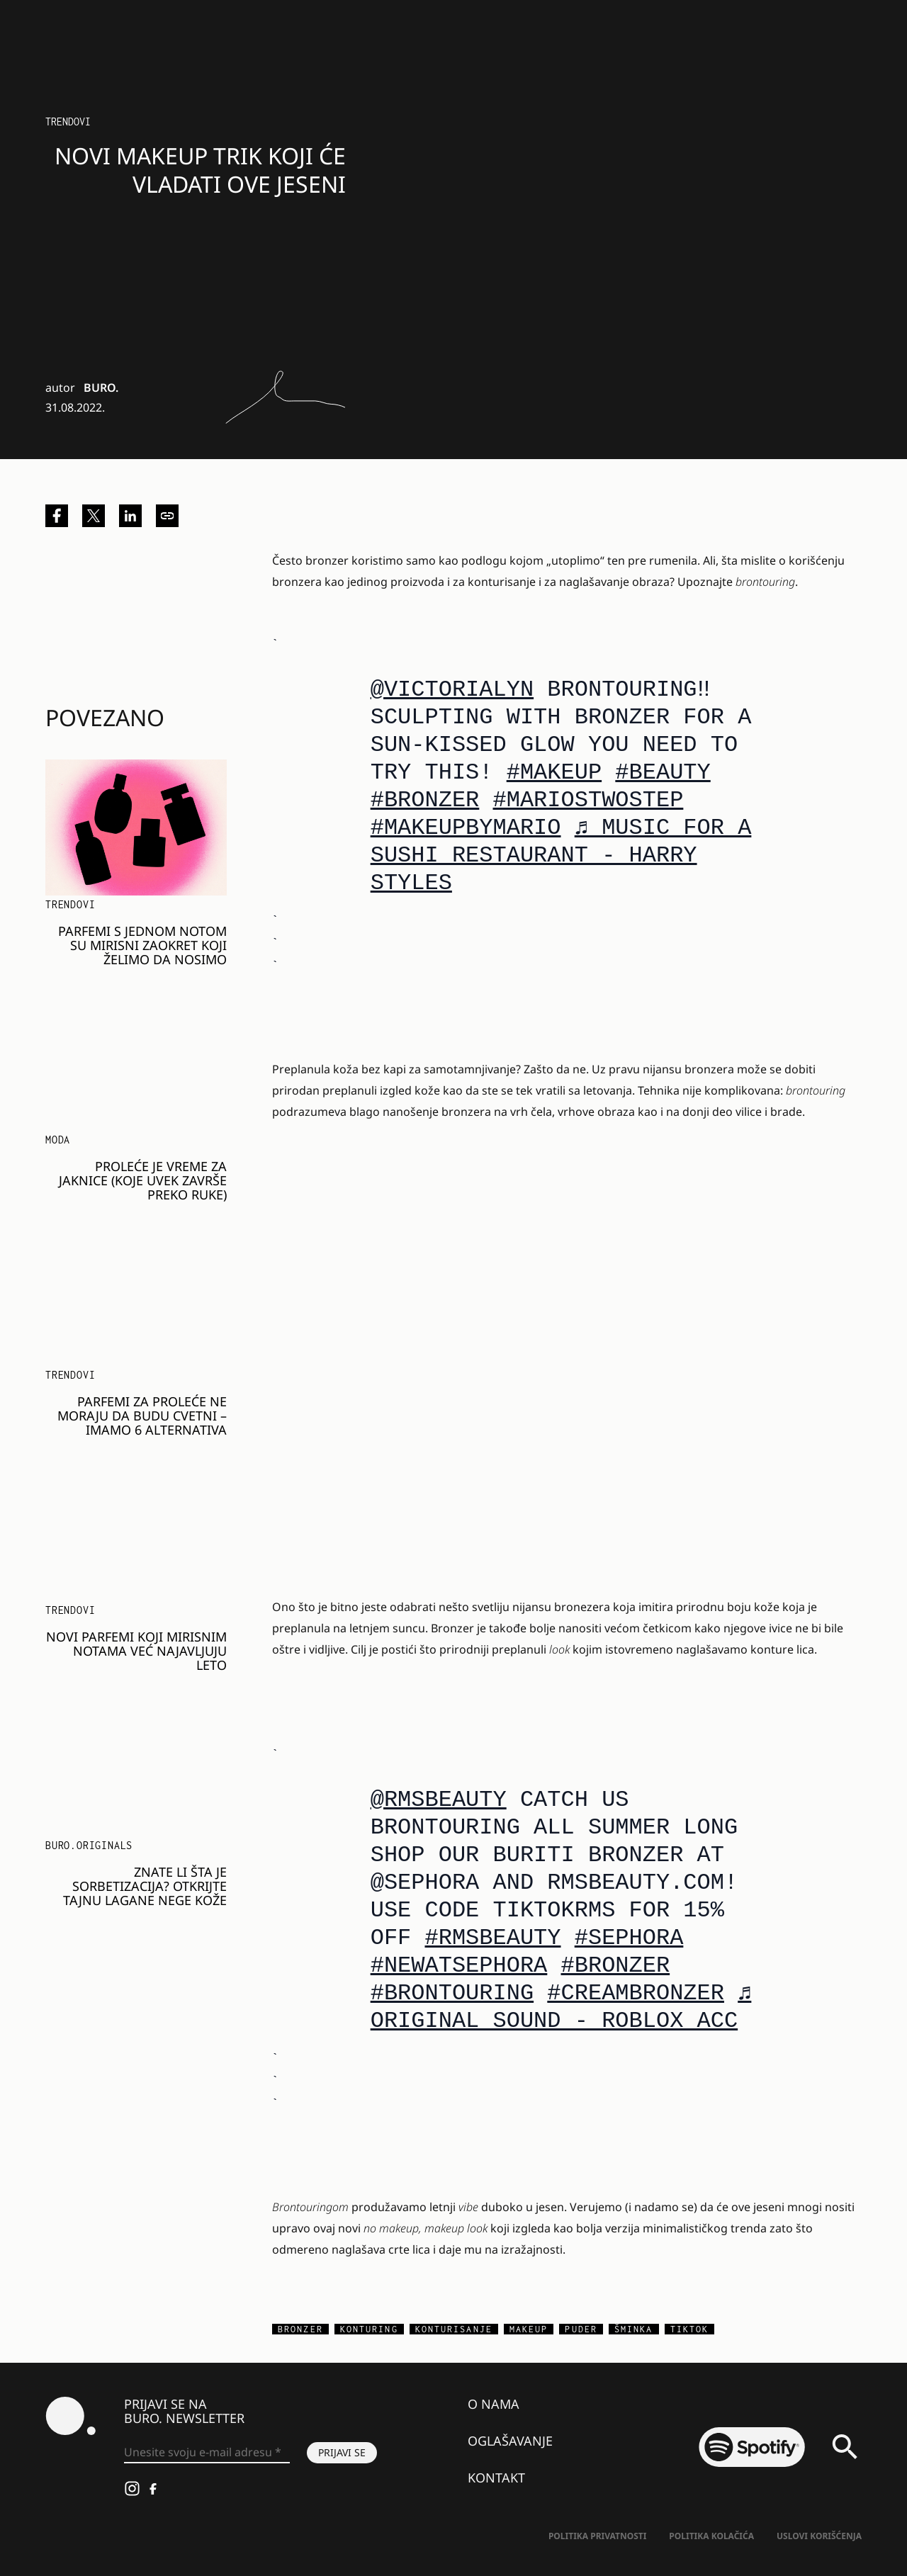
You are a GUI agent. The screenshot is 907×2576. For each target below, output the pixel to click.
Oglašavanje (510, 2440)
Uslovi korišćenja (819, 2536)
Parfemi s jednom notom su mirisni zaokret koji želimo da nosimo (142, 945)
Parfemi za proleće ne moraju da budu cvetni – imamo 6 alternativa (142, 1415)
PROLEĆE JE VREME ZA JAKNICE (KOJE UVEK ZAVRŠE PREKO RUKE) (143, 1180)
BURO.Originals (89, 1845)
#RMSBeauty (492, 1938)
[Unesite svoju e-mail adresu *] (207, 2452)
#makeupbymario (466, 828)
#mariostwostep (588, 800)
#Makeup (554, 772)
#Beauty (662, 772)
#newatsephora (459, 1966)
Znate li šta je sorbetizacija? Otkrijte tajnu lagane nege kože (145, 1886)
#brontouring (452, 1993)
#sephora (629, 1938)
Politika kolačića (711, 2536)
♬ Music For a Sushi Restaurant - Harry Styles (561, 855)
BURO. (101, 387)
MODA (57, 1140)
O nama (493, 2403)
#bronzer (425, 800)
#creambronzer (635, 1993)
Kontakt (496, 2477)
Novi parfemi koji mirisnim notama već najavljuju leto (136, 1650)
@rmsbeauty (439, 1800)
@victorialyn (452, 690)
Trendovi (68, 121)
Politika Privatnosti (597, 2536)
